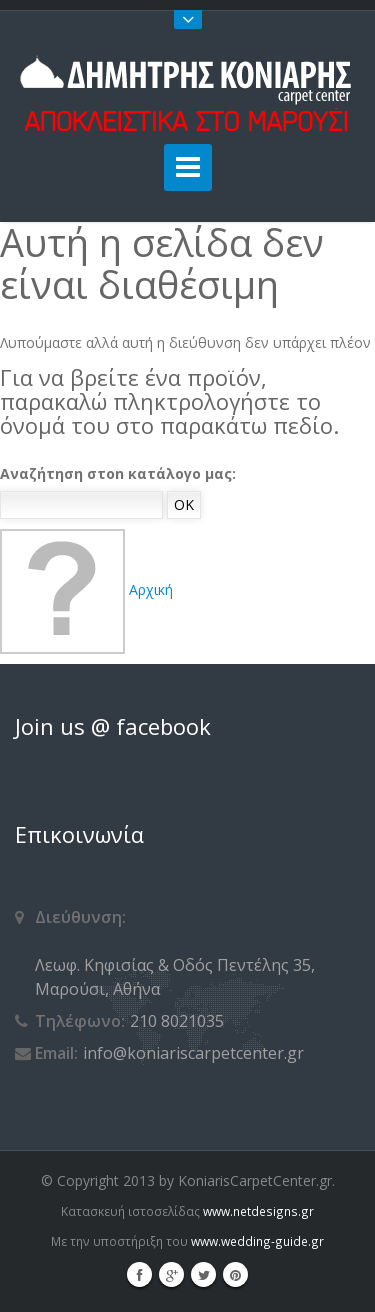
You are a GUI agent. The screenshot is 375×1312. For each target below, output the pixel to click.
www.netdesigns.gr (258, 1211)
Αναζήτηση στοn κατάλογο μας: (118, 473)
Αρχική (86, 589)
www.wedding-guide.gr (257, 1241)
